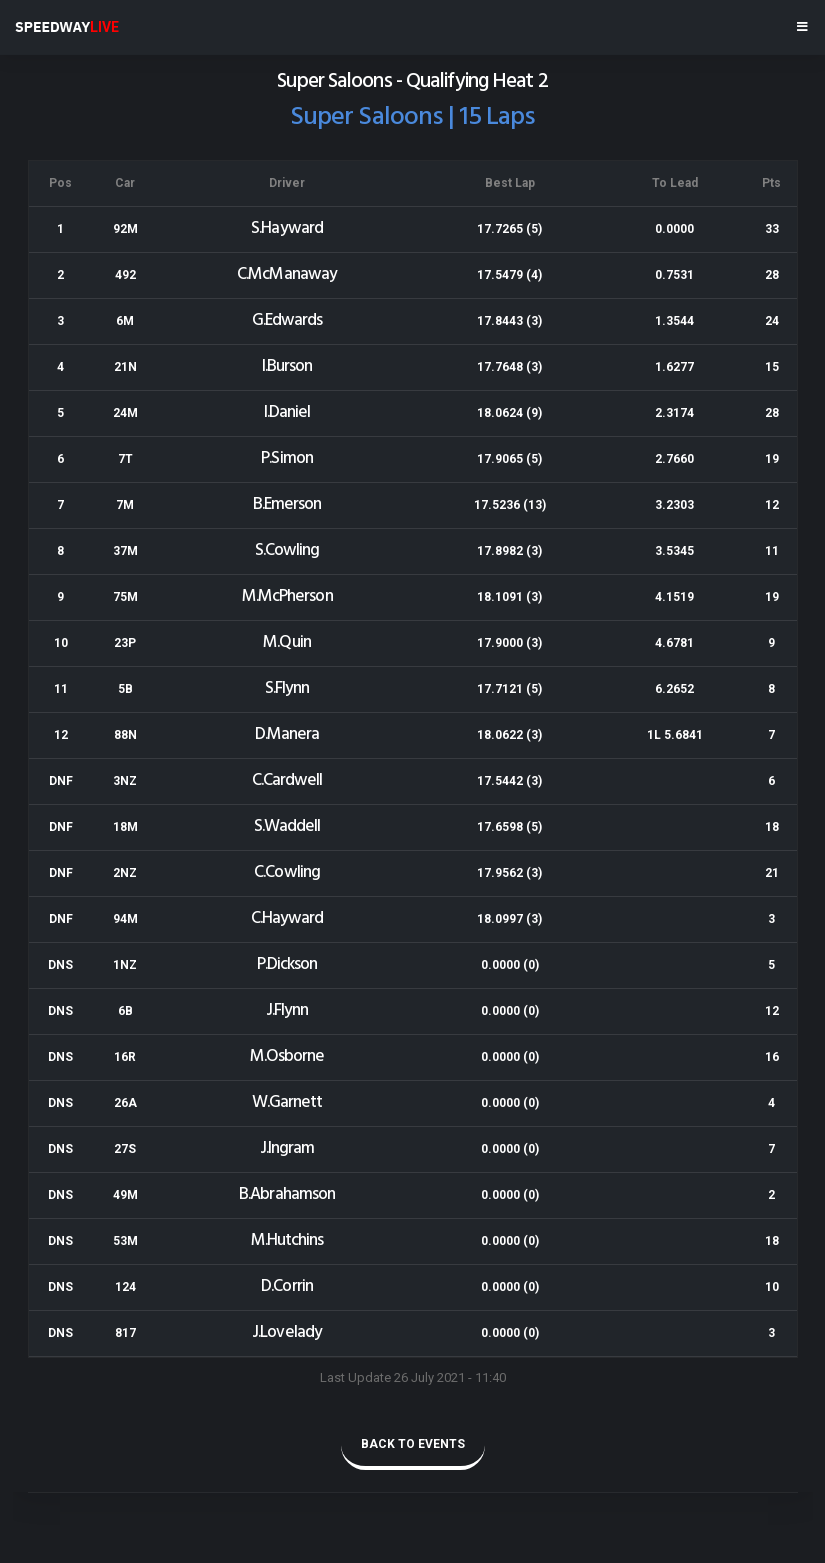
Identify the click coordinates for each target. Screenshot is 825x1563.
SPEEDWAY (67, 27)
